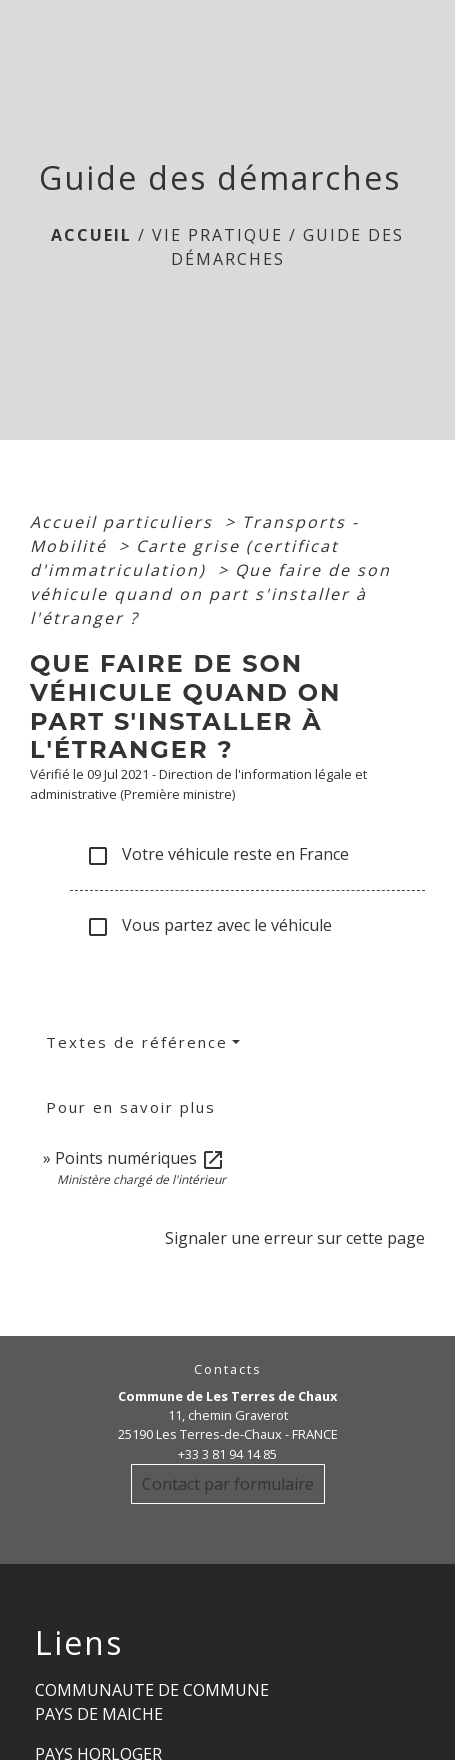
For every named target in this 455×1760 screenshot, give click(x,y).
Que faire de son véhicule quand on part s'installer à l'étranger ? (210, 594)
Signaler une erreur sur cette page (295, 1238)
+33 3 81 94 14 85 (227, 1454)
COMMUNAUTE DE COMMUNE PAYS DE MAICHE (152, 1702)
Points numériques (140, 1158)
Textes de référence (137, 1042)
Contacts (228, 1369)
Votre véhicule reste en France (217, 855)
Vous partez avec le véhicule (209, 926)
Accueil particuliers (124, 522)
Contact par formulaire (228, 1484)
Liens (79, 1643)
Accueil (91, 235)
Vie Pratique (217, 235)
